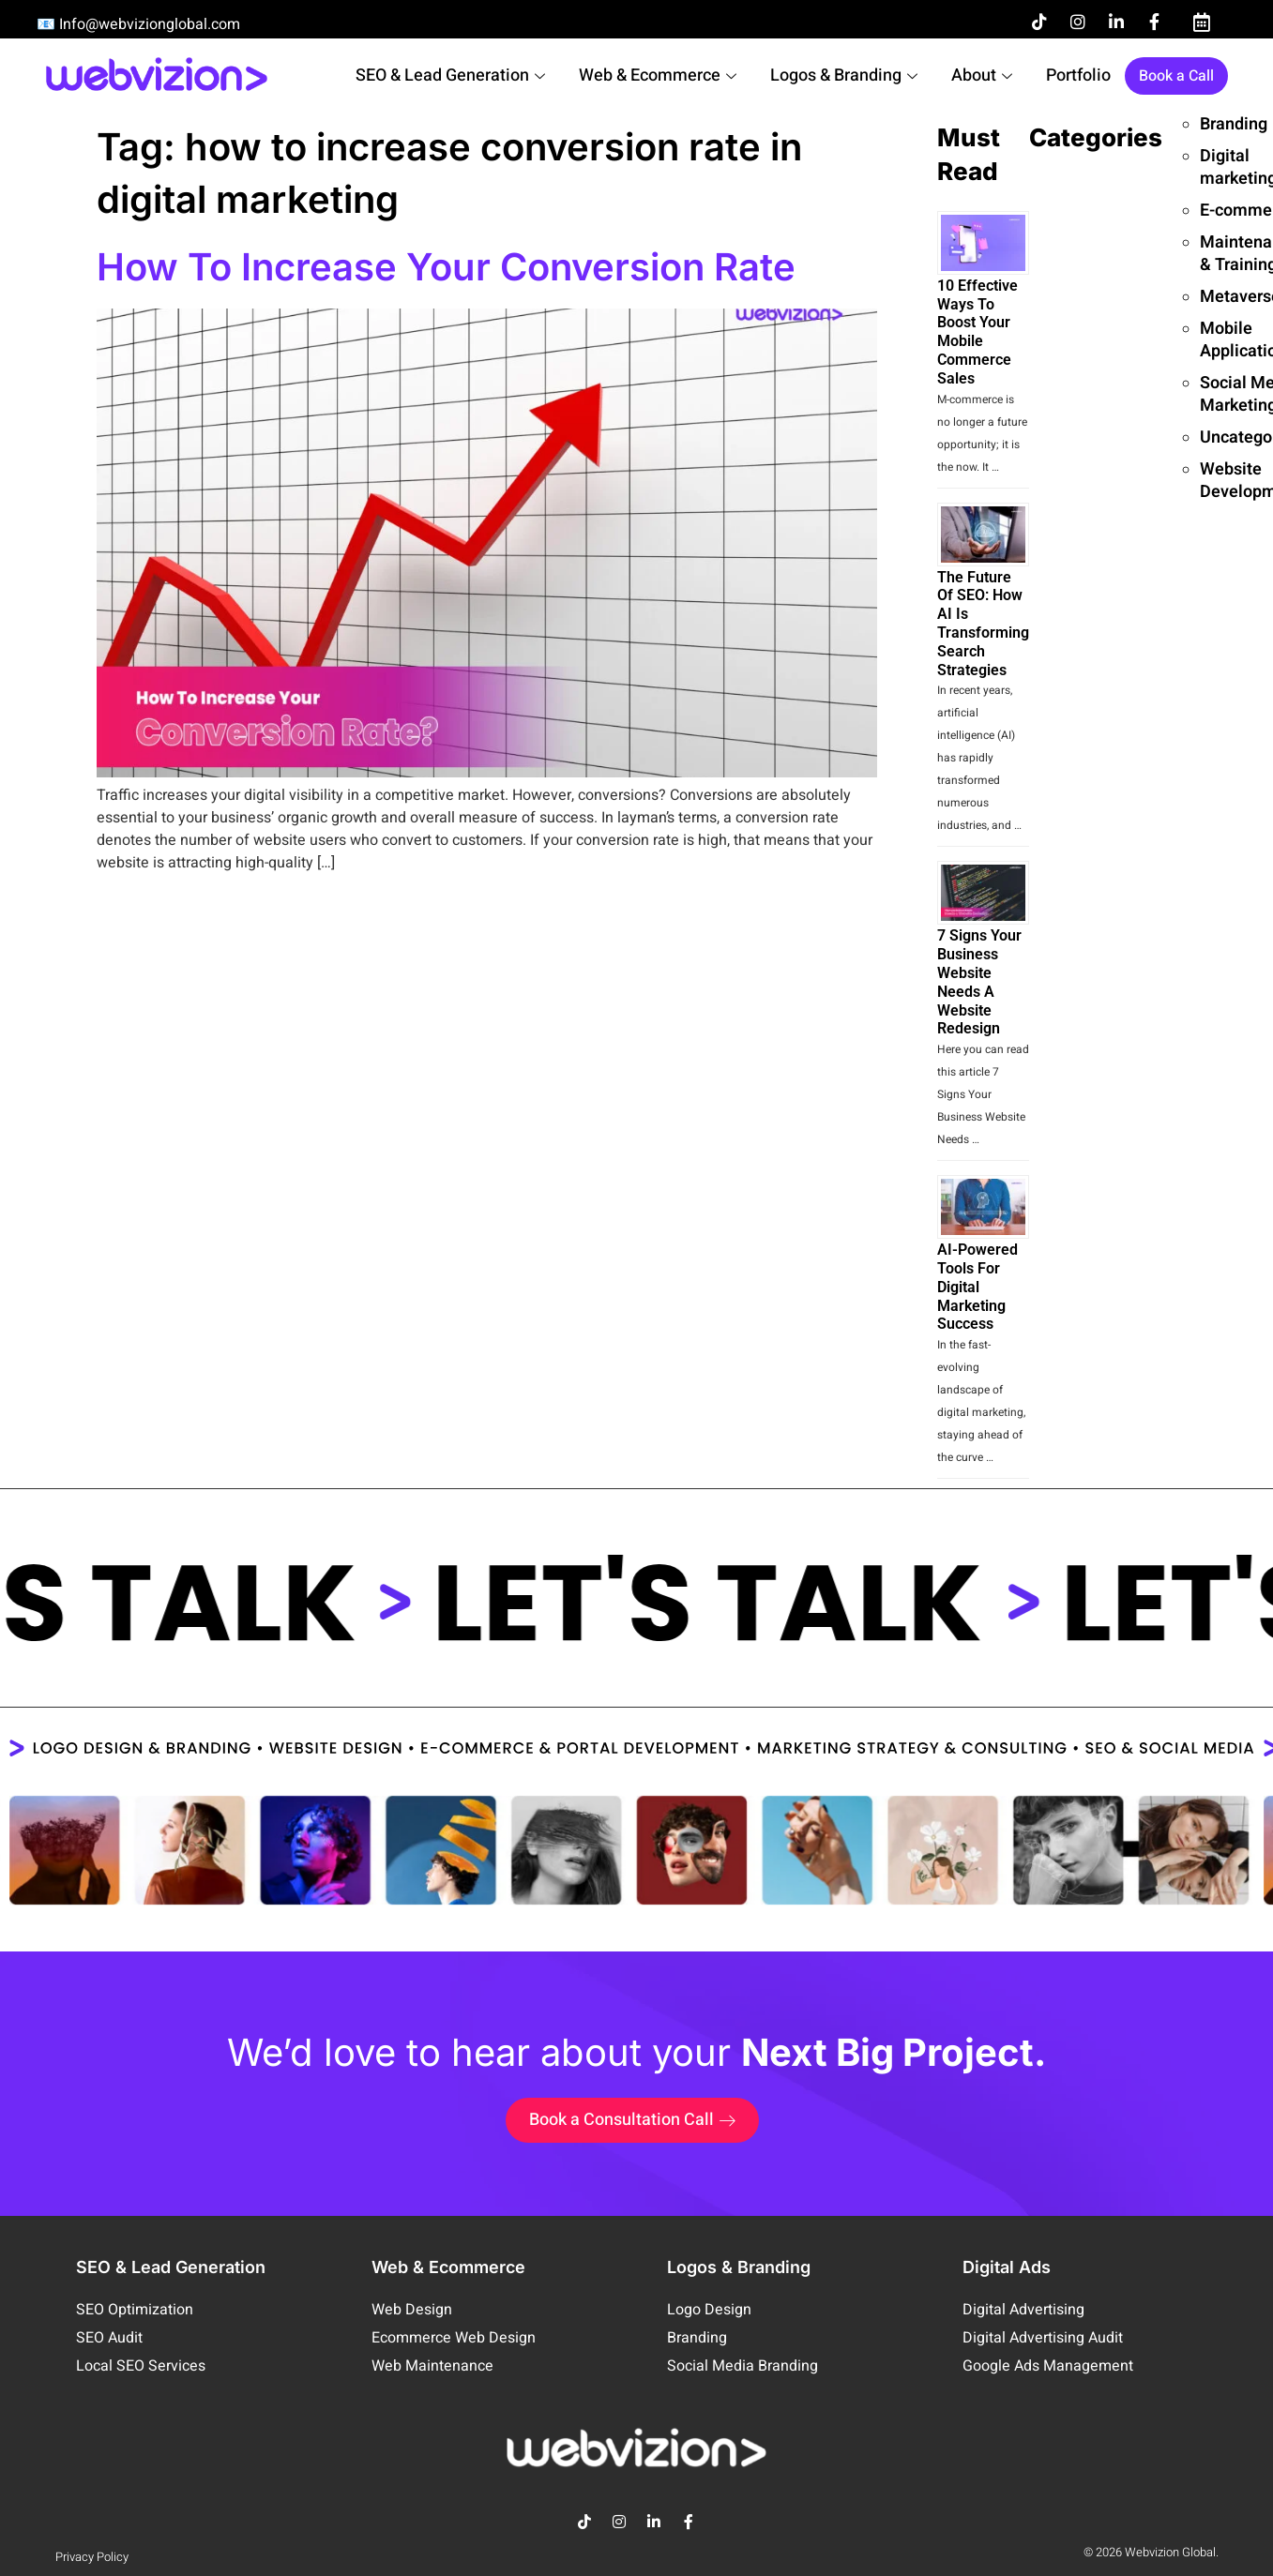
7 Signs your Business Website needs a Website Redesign (979, 981)
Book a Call (1176, 76)
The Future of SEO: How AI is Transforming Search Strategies (983, 623)
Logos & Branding (843, 75)
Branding (1233, 124)
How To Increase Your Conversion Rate (446, 267)
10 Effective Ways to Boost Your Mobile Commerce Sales (977, 332)
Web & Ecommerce (657, 75)
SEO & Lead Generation (450, 75)
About (981, 75)
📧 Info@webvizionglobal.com (138, 24)
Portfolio (1078, 75)
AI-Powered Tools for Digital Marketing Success (977, 1287)
